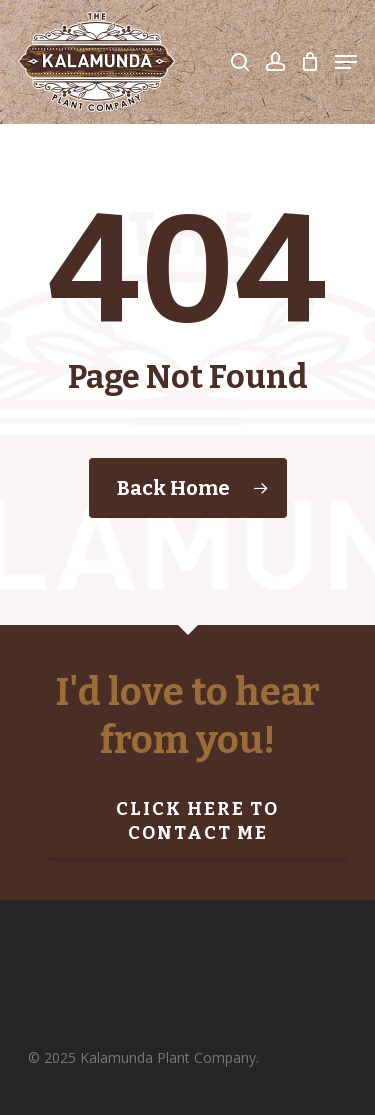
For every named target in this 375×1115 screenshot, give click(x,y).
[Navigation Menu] (346, 62)
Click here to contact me (197, 821)
